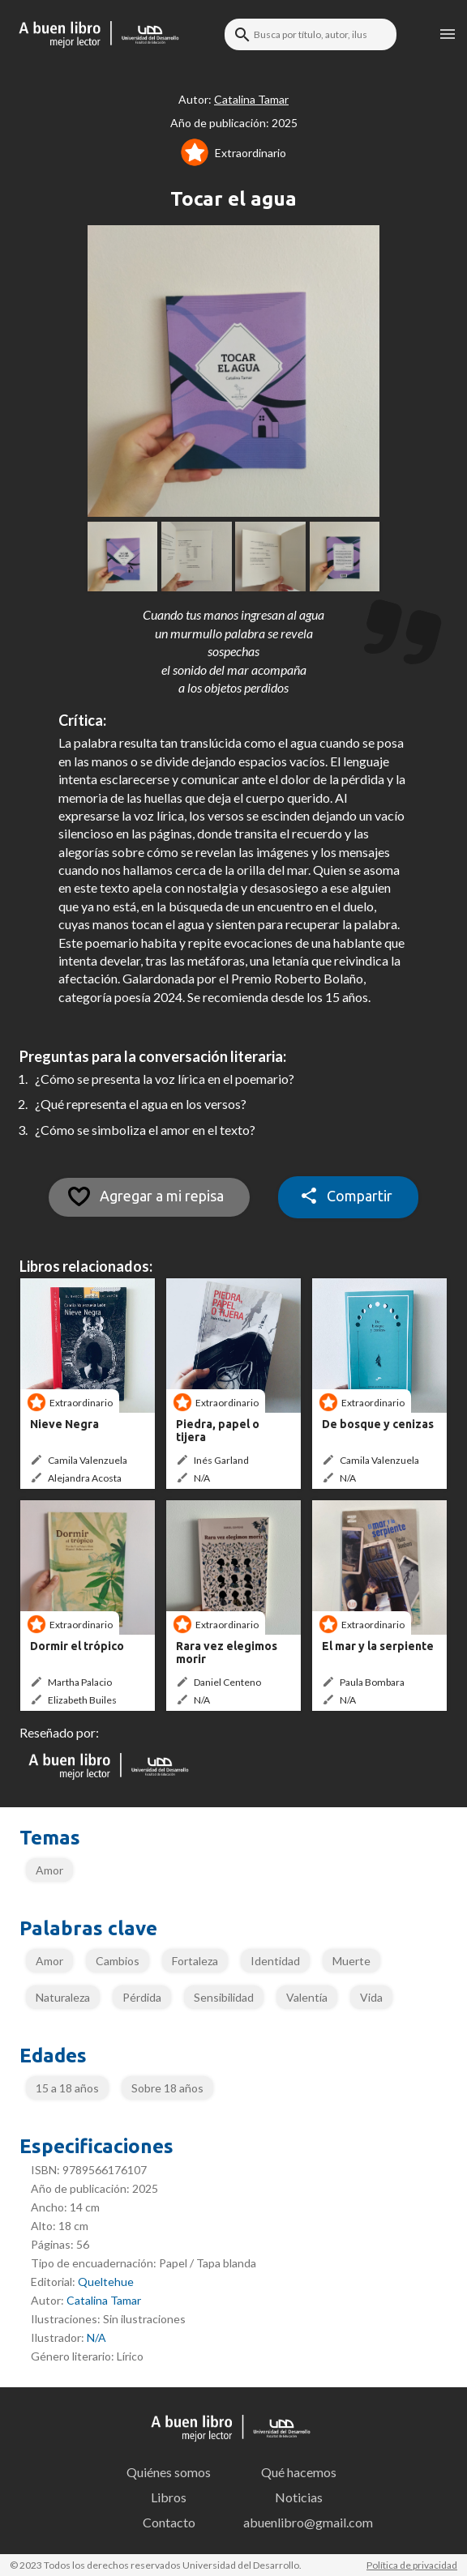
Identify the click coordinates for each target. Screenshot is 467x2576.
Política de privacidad (411, 2565)
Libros (168, 2497)
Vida (371, 1997)
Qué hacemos (298, 2472)
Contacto (169, 2522)
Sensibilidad (224, 1997)
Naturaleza (63, 1997)
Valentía (307, 1997)
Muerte (351, 1961)
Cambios (117, 1961)
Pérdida (141, 1997)
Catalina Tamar (103, 2300)
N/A (96, 2337)
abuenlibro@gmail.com (303, 2522)
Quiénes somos (168, 2472)
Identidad (275, 1961)
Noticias (299, 2497)
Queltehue (106, 2281)
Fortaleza (195, 1961)
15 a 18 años (67, 2088)
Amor (49, 1870)
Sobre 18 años (167, 2088)
